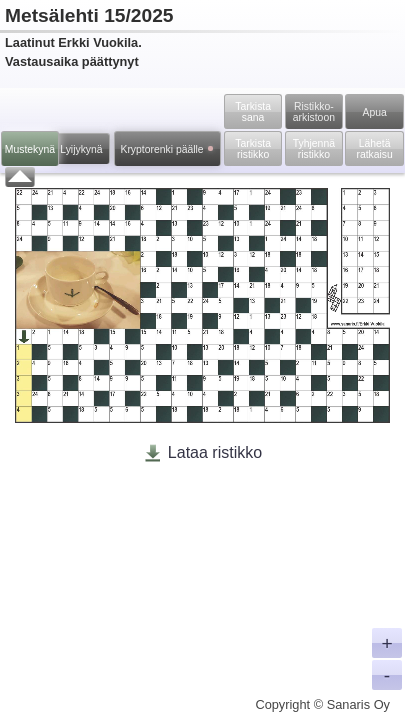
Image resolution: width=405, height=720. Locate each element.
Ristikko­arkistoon (314, 112)
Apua (374, 112)
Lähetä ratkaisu (374, 149)
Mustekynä (30, 149)
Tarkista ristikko (253, 149)
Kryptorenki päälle (165, 149)
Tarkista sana (253, 112)
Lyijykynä (81, 149)
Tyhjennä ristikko (314, 149)
